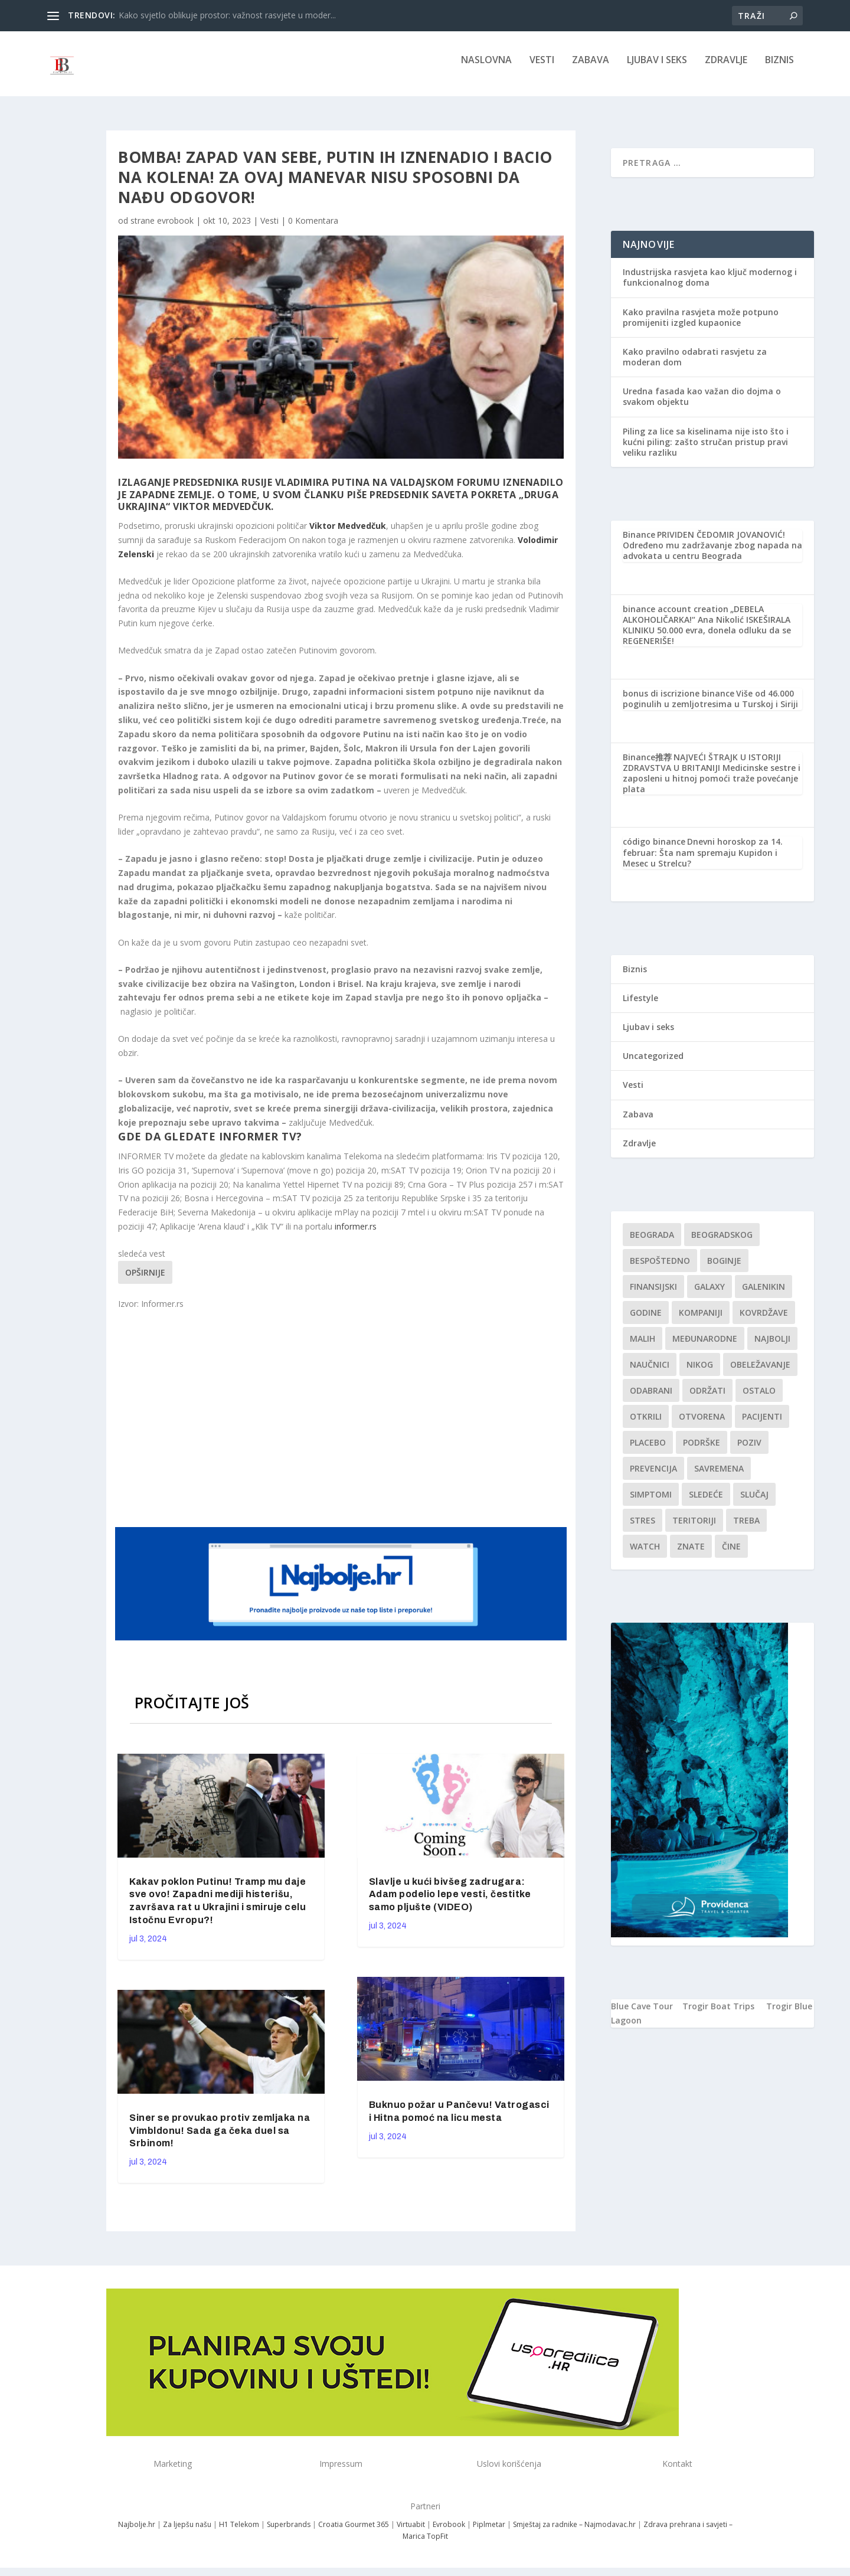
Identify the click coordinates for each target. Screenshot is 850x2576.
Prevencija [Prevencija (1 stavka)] (653, 1476)
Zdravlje (726, 68)
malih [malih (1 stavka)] (642, 1346)
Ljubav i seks (657, 68)
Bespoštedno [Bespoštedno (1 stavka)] (660, 1268)
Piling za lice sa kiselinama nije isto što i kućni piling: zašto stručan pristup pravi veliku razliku (706, 450)
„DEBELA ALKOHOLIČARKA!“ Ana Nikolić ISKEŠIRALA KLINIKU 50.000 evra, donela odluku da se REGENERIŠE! (707, 633)
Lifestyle (640, 1006)
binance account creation (675, 617)
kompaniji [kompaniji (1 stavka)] (700, 1320)
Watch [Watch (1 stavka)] (645, 1554)
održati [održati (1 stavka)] (707, 1398)
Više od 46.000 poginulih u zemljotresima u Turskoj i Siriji (710, 707)
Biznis (779, 68)
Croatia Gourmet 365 (353, 2533)
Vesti (541, 68)
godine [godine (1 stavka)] (646, 1320)
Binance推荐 (647, 765)
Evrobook (449, 2533)
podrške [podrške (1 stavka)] (701, 1450)
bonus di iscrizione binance (678, 701)
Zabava (590, 68)
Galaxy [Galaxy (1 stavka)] (709, 1294)
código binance (654, 849)
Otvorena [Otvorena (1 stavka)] (702, 1424)
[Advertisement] (342, 1425)
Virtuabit (411, 2533)
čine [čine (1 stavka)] (731, 1554)
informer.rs (356, 1234)
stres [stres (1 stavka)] (642, 1528)
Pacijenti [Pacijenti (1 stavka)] (762, 1424)
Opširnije (145, 1280)
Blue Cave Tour (642, 2014)
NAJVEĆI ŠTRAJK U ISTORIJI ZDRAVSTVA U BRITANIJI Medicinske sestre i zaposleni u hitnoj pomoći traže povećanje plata (711, 781)
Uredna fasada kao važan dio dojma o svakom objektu (702, 405)
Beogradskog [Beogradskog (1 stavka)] (722, 1242)
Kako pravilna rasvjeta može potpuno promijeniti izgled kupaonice (701, 325)
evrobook (175, 228)
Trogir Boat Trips (718, 2014)
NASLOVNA (486, 68)
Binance (639, 542)
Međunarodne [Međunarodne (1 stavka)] (704, 1346)
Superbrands (288, 2533)
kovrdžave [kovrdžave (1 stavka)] (764, 1320)
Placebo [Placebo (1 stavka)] (648, 1450)
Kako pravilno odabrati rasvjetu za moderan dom (695, 365)
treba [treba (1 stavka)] (746, 1528)
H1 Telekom (239, 2533)
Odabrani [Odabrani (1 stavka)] (651, 1398)
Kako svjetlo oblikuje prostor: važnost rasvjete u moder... (227, 15)
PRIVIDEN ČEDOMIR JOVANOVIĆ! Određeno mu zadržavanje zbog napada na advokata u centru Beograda (712, 553)
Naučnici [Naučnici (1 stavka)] (649, 1372)
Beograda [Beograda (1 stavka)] (652, 1242)
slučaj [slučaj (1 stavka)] (754, 1502)
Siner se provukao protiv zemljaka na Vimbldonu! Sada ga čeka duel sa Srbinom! (219, 2139)
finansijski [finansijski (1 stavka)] (653, 1294)
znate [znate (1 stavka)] (691, 1554)
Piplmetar (488, 2533)
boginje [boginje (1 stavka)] (724, 1268)
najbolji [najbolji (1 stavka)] (772, 1346)
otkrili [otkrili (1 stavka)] (646, 1424)
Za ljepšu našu (187, 2533)
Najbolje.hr (136, 2533)
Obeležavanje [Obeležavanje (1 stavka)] (760, 1372)
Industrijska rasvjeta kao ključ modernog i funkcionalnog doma (710, 285)
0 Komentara (313, 228)
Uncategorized (653, 1064)
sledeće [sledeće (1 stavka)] (706, 1502)
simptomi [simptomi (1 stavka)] (651, 1502)
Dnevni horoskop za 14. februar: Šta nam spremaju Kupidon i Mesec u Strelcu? (703, 860)
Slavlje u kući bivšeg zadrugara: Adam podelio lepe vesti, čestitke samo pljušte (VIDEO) (450, 1903)
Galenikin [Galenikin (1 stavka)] (763, 1294)
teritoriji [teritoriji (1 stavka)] (694, 1528)
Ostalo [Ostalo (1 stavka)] (759, 1398)
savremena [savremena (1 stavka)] (719, 1476)
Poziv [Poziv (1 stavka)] (749, 1450)
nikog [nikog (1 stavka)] (699, 1372)
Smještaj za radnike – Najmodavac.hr (574, 2533)
